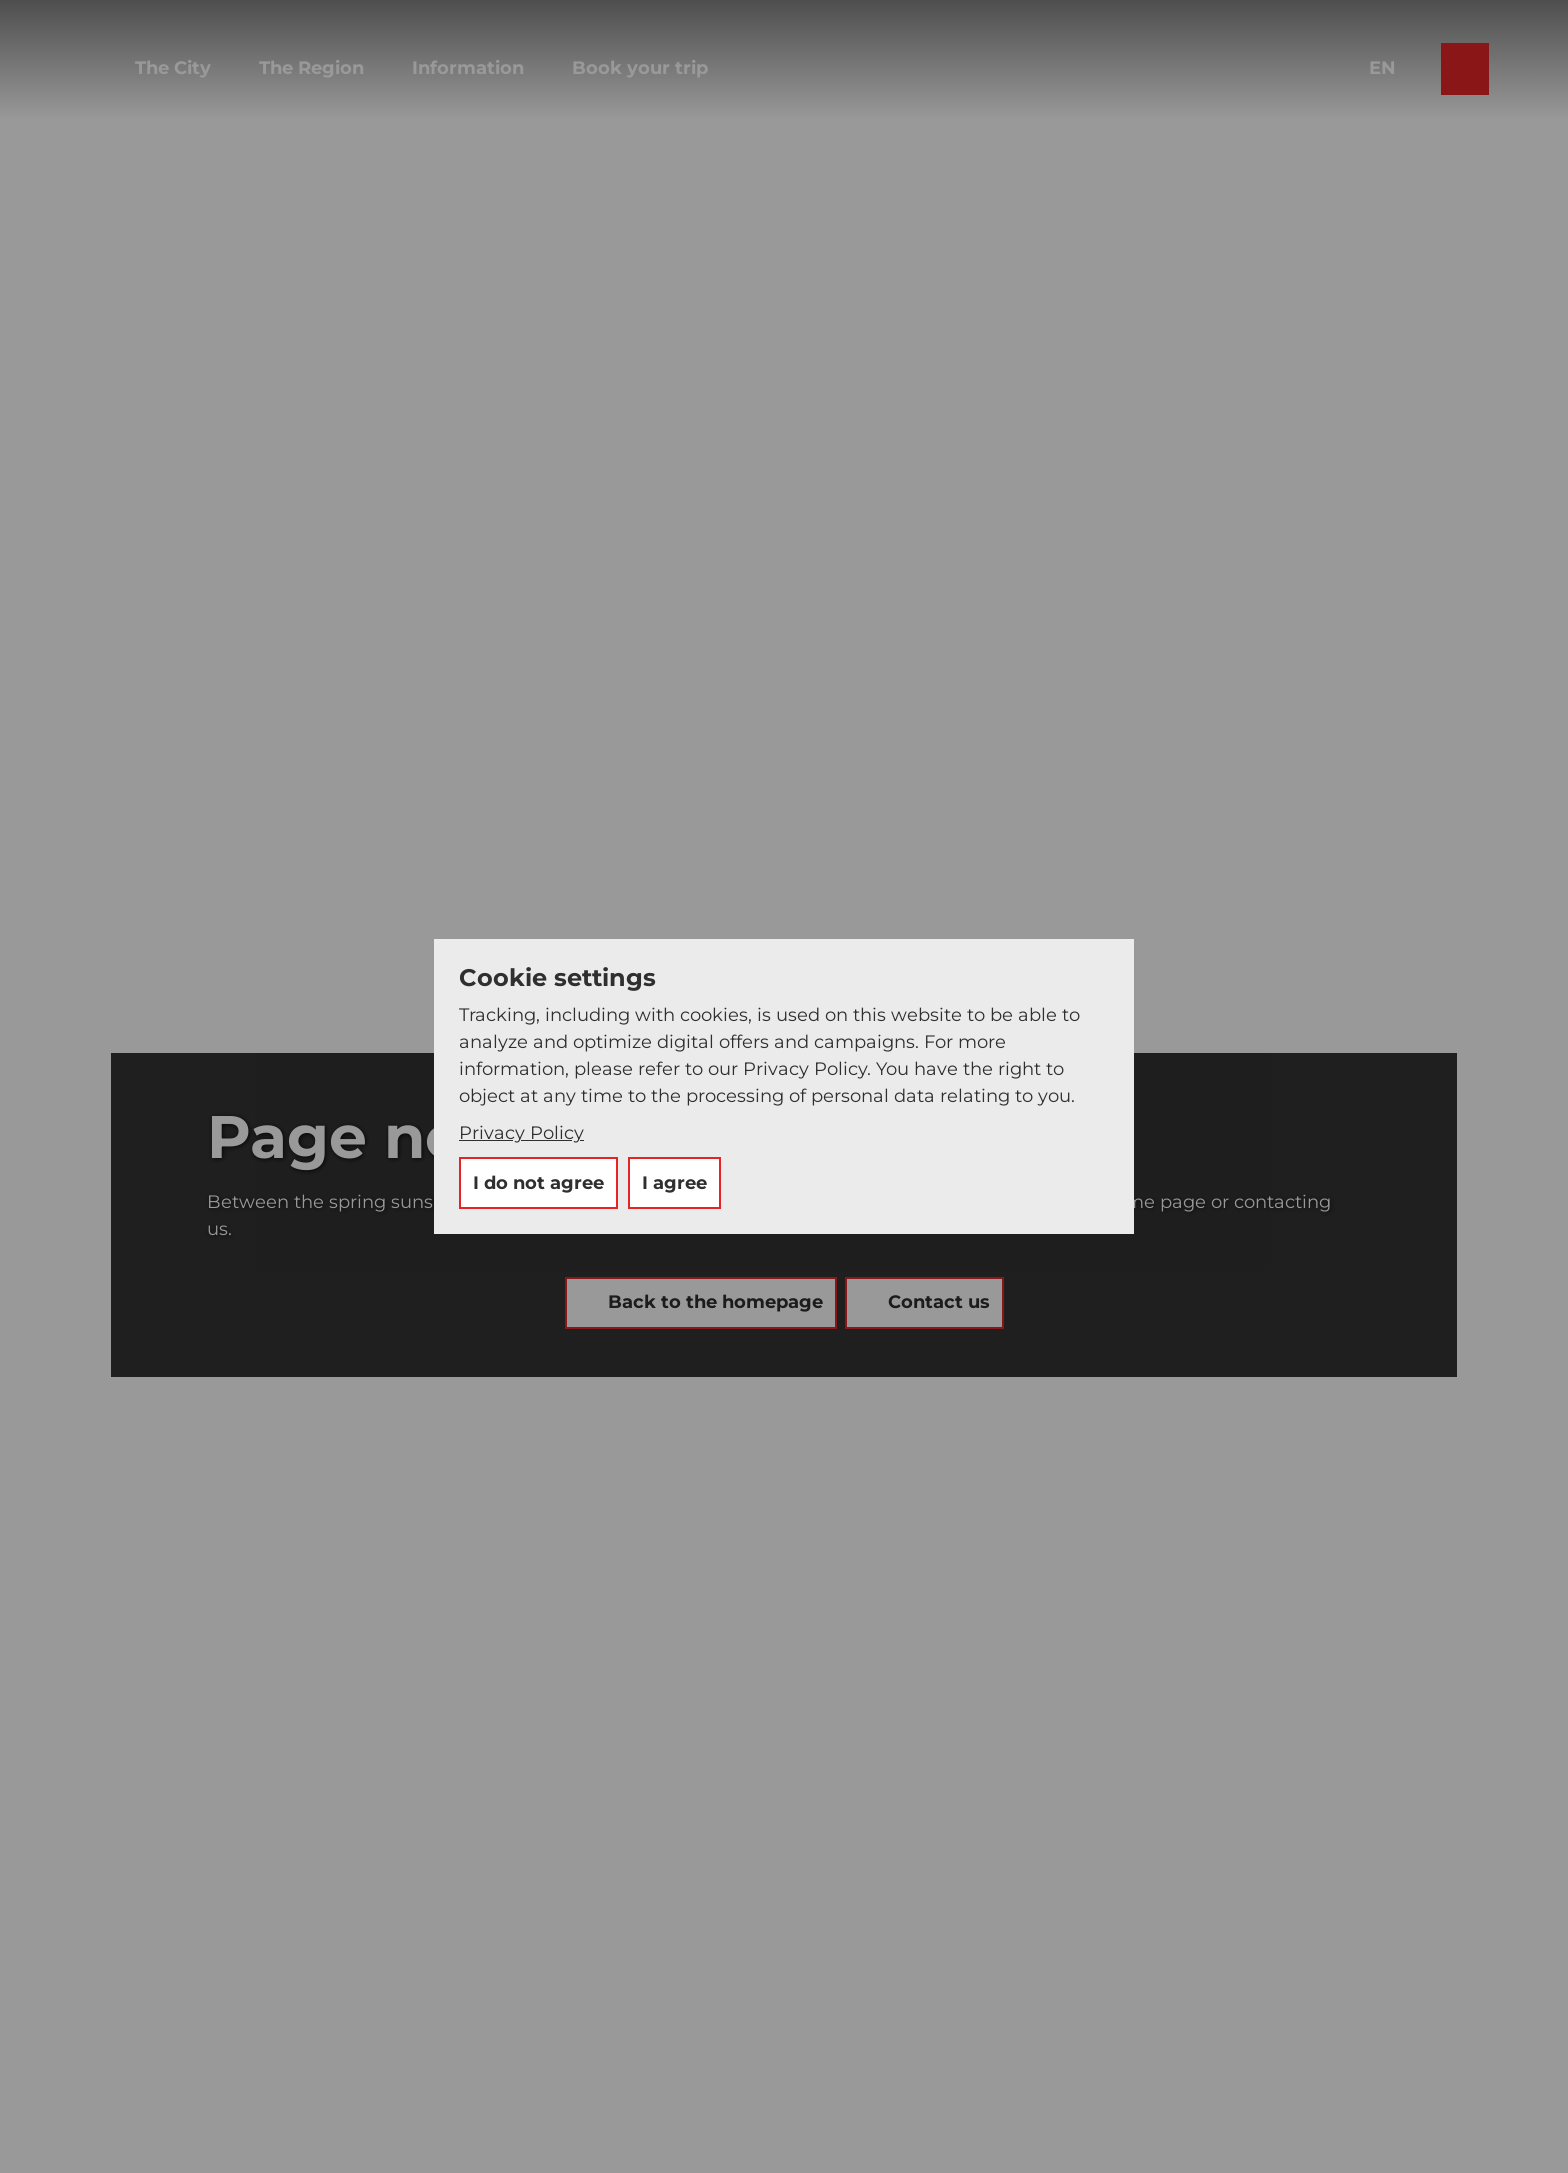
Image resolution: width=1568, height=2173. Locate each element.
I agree (674, 1183)
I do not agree (538, 1183)
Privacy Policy (521, 1133)
